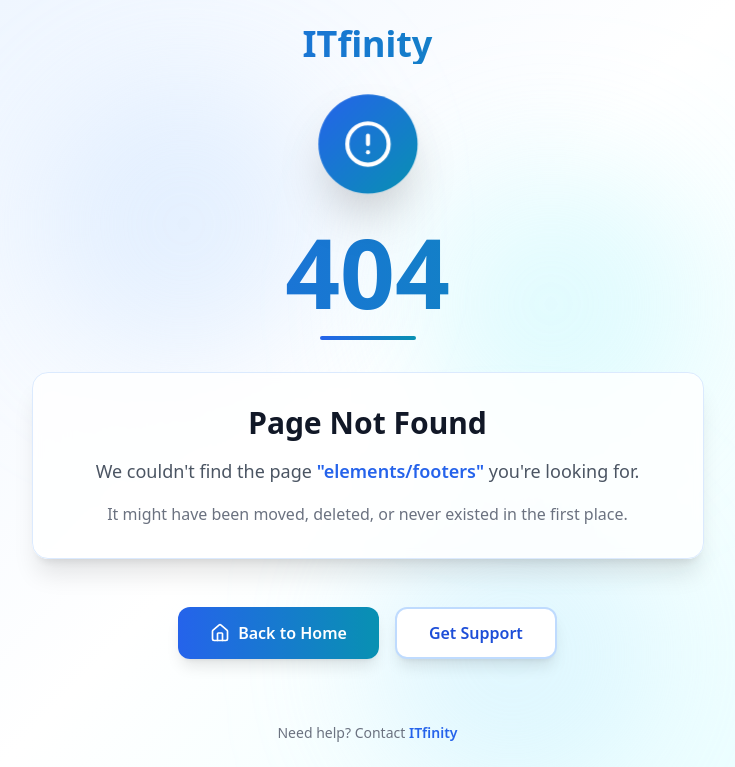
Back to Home (278, 633)
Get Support (476, 633)
